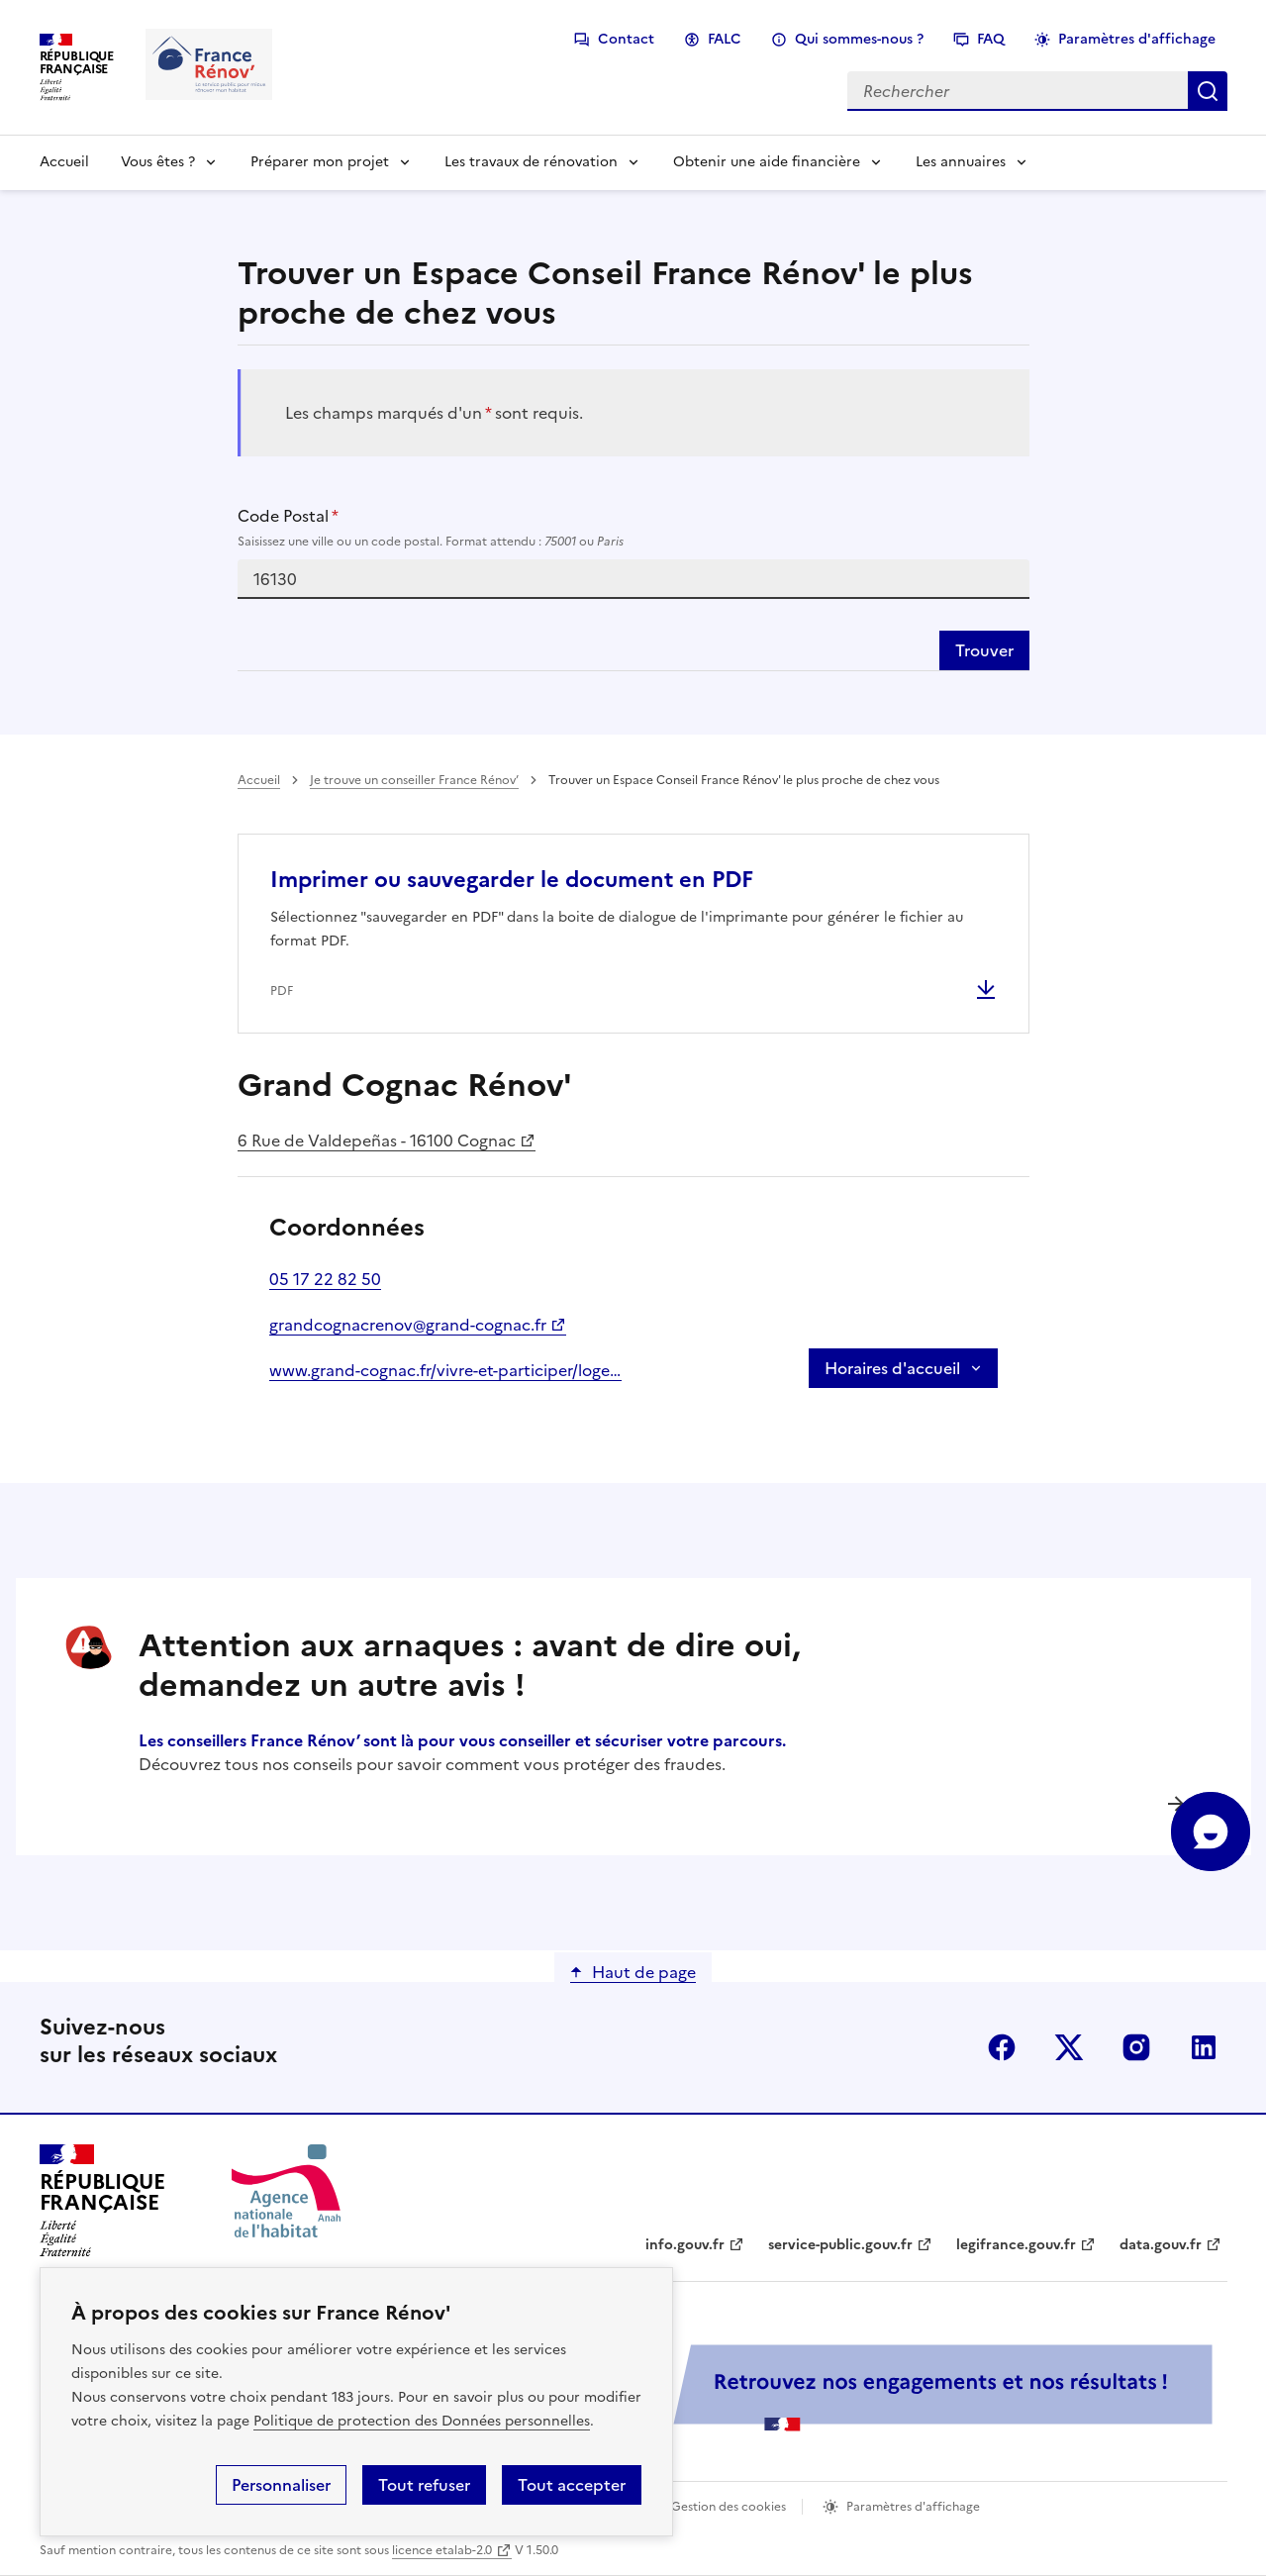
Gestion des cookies (728, 2507)
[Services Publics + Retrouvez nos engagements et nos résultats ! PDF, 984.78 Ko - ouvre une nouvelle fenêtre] (782, 2387)
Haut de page (644, 1972)
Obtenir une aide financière (766, 161)
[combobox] (633, 579)
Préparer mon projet (319, 161)
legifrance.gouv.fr (1016, 2244)
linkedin (1203, 2047)
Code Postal (633, 527)
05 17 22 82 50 (325, 1279)
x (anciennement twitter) (1069, 2047)
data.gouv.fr (1161, 2244)
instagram (1136, 2047)
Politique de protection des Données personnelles (421, 2421)
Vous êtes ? (158, 161)
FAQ (991, 39)
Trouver (984, 650)
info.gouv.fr (685, 2244)
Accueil (64, 161)
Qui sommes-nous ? (859, 39)
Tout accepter (572, 2485)
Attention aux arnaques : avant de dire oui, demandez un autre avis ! (470, 1665)
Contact (626, 39)
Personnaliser (281, 2485)
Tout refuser (424, 2485)
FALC (724, 39)
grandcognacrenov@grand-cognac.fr (407, 1325)
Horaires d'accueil (892, 1368)
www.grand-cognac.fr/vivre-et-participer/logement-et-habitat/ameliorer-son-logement (445, 1370)
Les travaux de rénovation (531, 161)
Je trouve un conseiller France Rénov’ (414, 780)
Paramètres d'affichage (1137, 39)
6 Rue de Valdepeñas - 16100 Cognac (377, 1140)
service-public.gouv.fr (840, 2244)
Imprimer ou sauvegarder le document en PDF (511, 879)
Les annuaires (961, 161)
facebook (1001, 2047)
